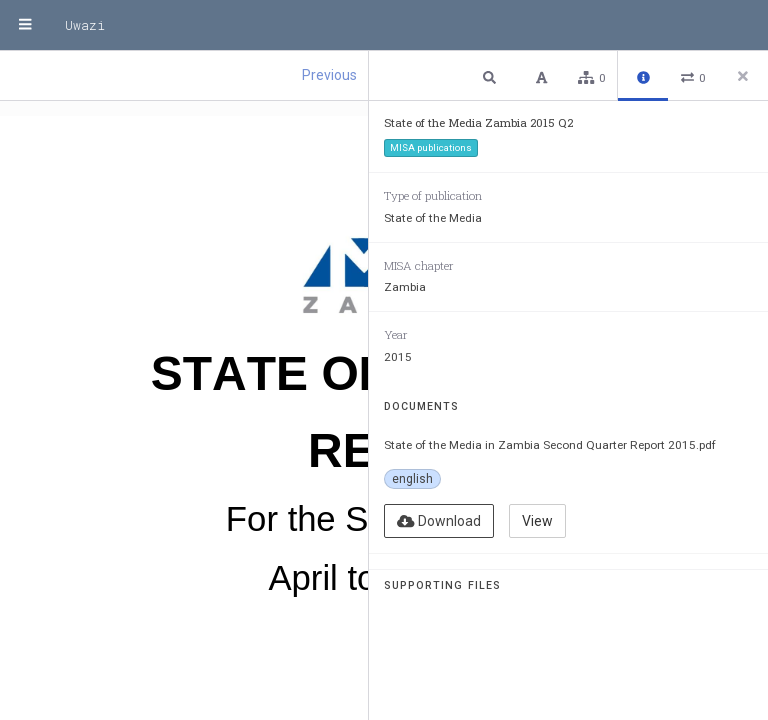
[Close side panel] (743, 76)
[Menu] (25, 25)
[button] (492, 76)
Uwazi (85, 25)
